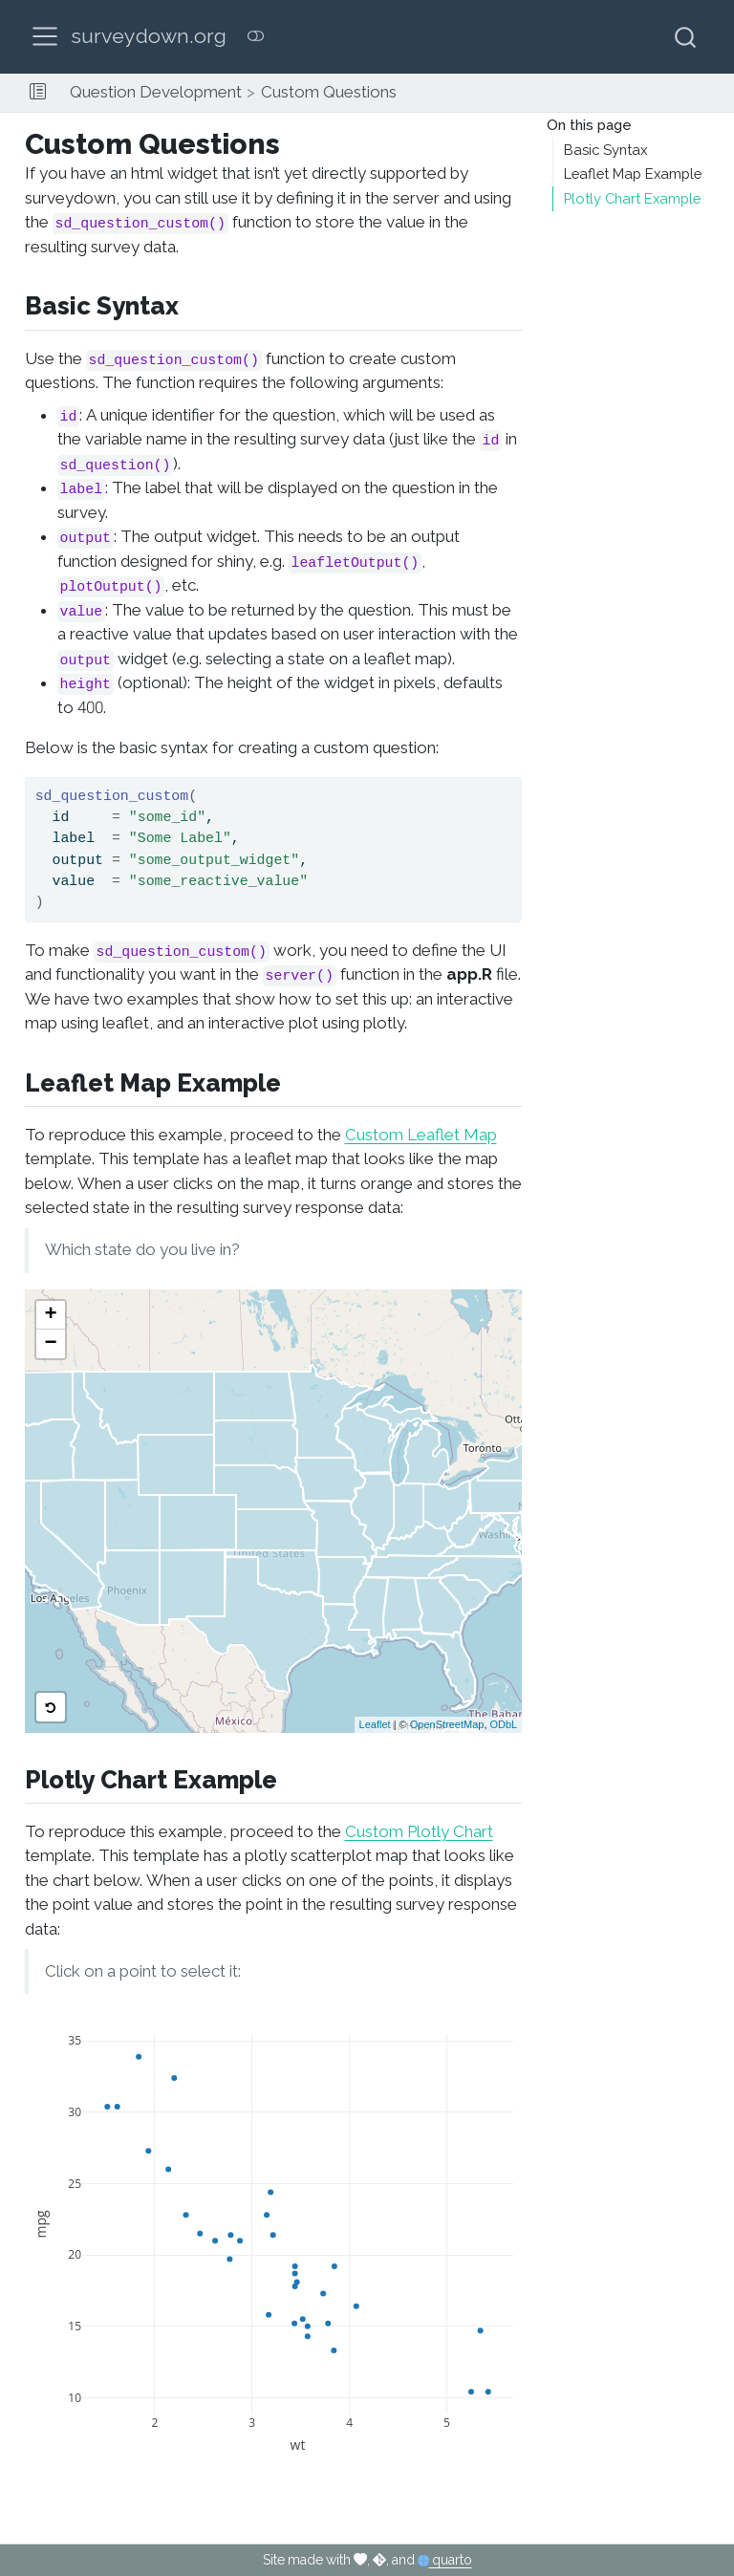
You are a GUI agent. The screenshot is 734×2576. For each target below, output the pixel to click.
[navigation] (567, 93)
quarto (445, 2559)
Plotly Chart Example (632, 198)
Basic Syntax (605, 150)
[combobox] (686, 37)
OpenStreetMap (447, 1724)
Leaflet (375, 1724)
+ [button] (50, 1315)
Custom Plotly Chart (419, 1831)
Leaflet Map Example (633, 174)
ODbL (504, 1724)
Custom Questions (329, 91)
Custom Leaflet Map (421, 1134)
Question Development (156, 91)
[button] (37, 93)
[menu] (45, 36)
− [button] (50, 1344)
